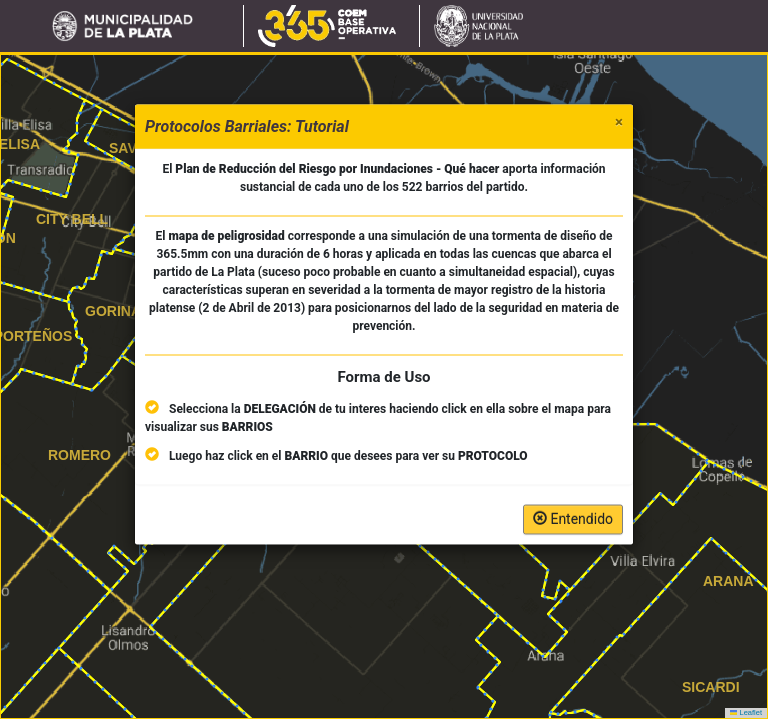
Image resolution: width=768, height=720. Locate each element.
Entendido (573, 519)
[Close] (619, 122)
